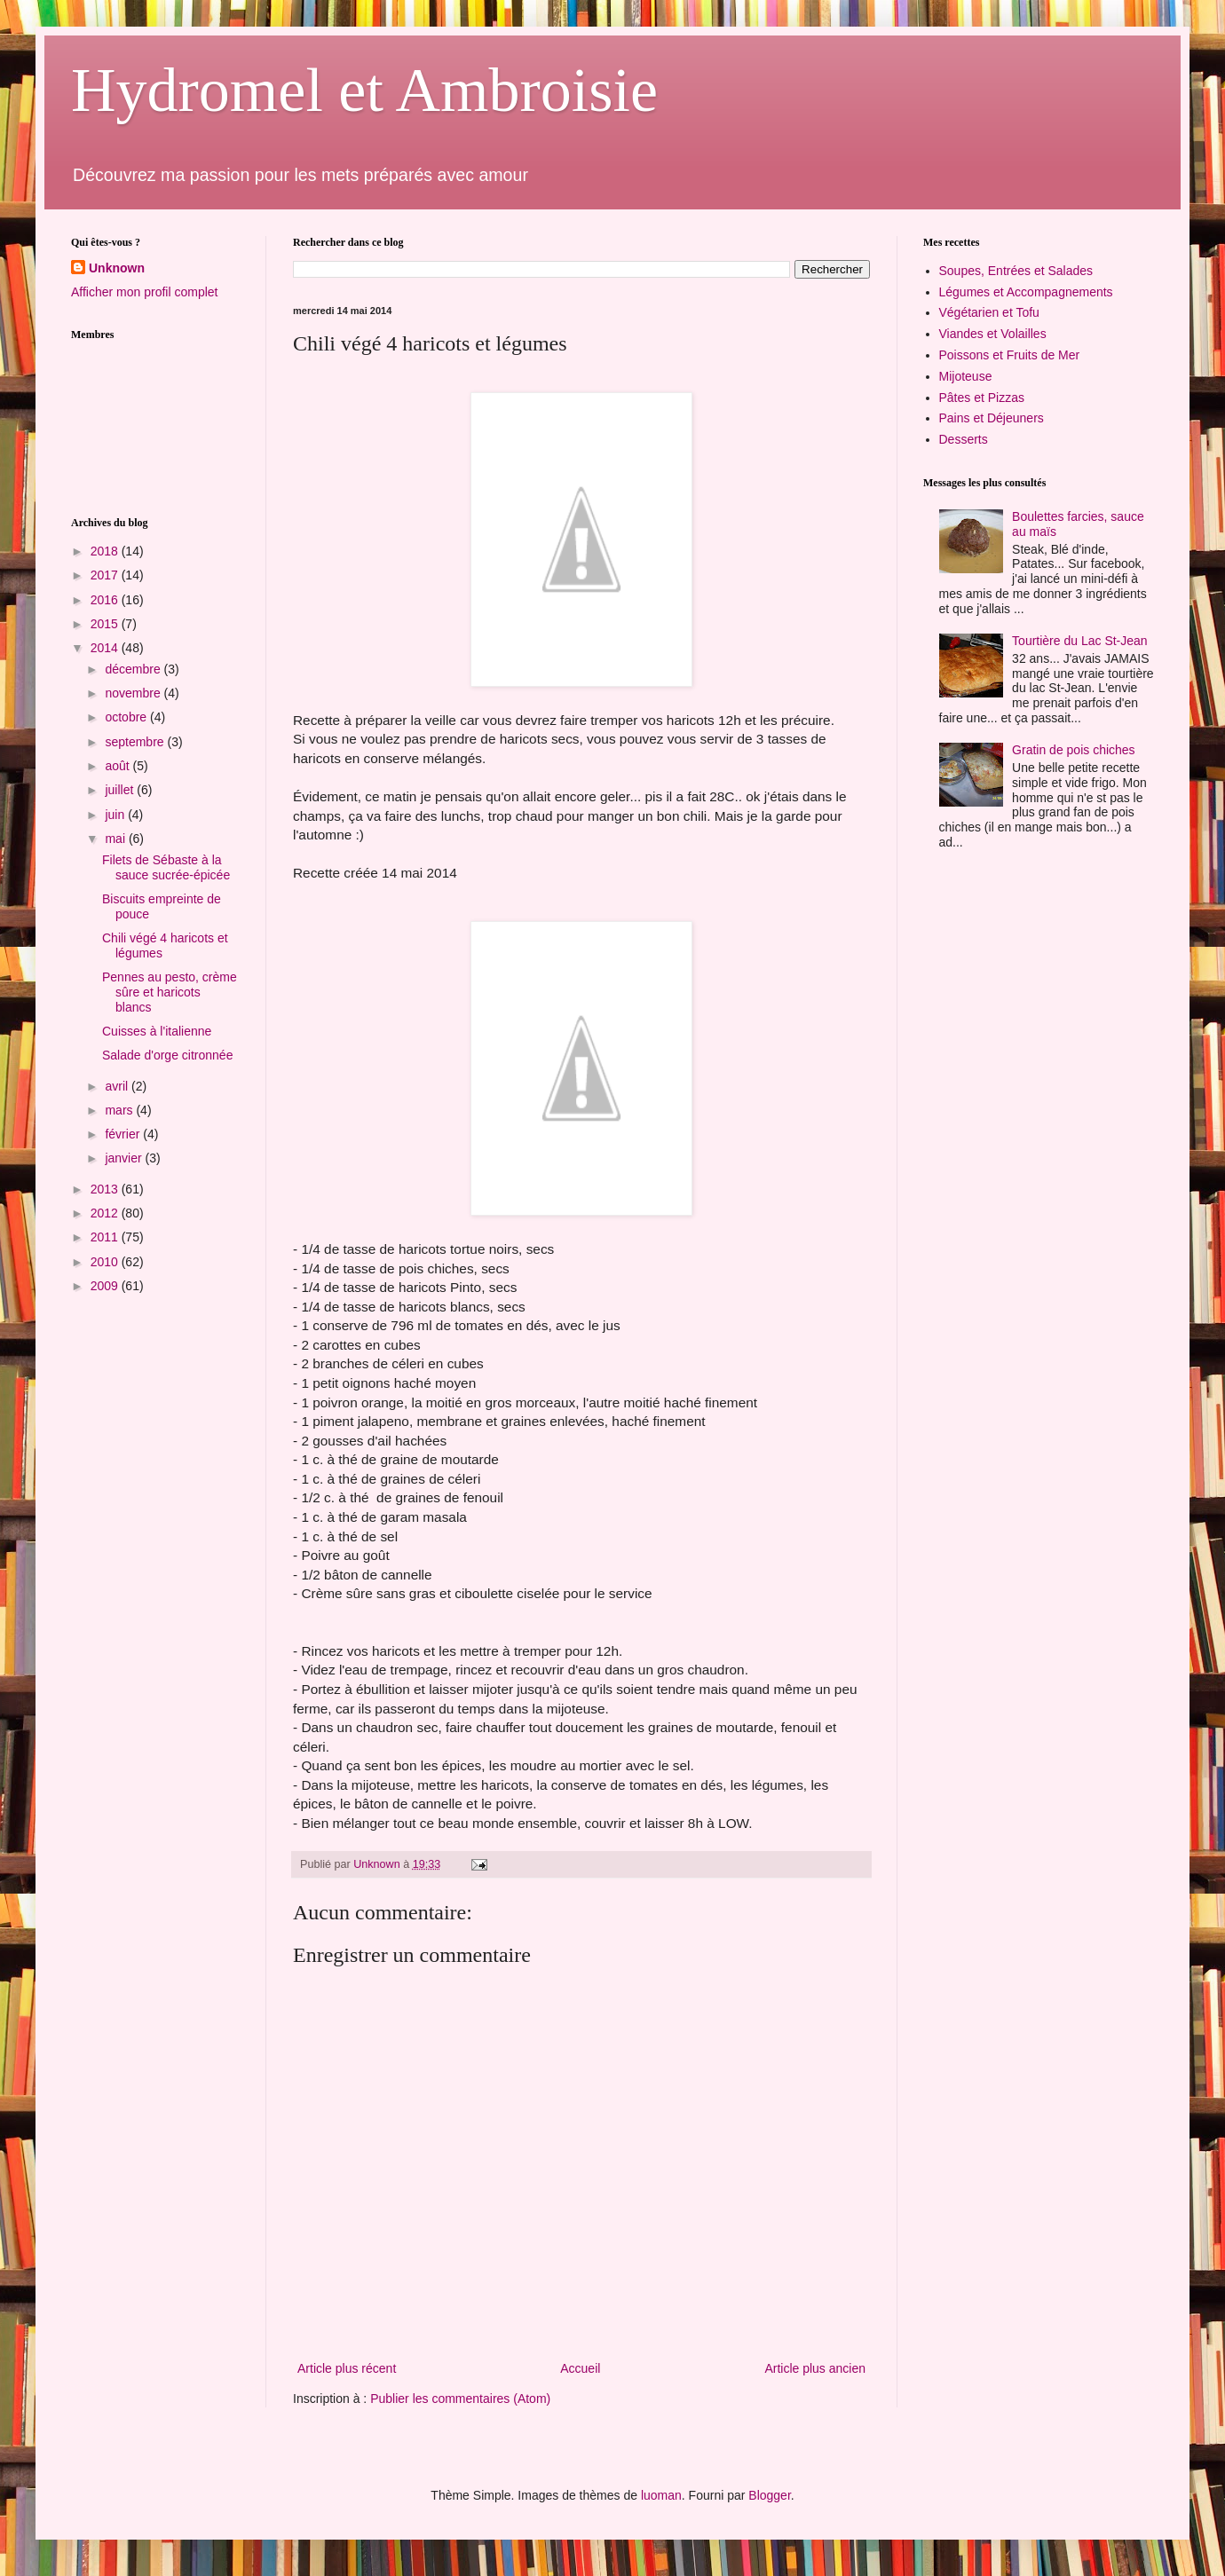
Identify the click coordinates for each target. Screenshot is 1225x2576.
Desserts (963, 439)
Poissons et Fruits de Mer (1009, 355)
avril (118, 1086)
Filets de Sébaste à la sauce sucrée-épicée (166, 867)
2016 (106, 600)
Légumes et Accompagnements (1026, 292)
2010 (106, 1262)
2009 (106, 1286)
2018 (106, 551)
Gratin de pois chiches (1073, 750)
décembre (134, 669)
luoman (661, 2495)
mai (116, 838)
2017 (106, 575)
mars (120, 1110)
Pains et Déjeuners (991, 418)
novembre (134, 693)
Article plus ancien (814, 2368)
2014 (106, 648)
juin (116, 814)
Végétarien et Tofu (989, 312)
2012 (106, 1213)
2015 (106, 624)
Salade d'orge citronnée (167, 1055)
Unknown (117, 268)
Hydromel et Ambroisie (364, 90)
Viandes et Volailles (993, 334)
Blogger (769, 2495)
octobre (127, 717)
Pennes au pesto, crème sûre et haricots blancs (169, 992)
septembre (136, 742)
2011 (106, 1237)
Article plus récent (346, 2368)
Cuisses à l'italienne (156, 1031)
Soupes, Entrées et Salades (1016, 271)
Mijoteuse (965, 376)
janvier (125, 1158)
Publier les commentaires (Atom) (460, 2398)
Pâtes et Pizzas (982, 397)
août (118, 766)
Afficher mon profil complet (144, 292)
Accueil (580, 2368)
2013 (106, 1189)
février (124, 1134)
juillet (121, 790)
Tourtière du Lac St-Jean (1080, 641)
